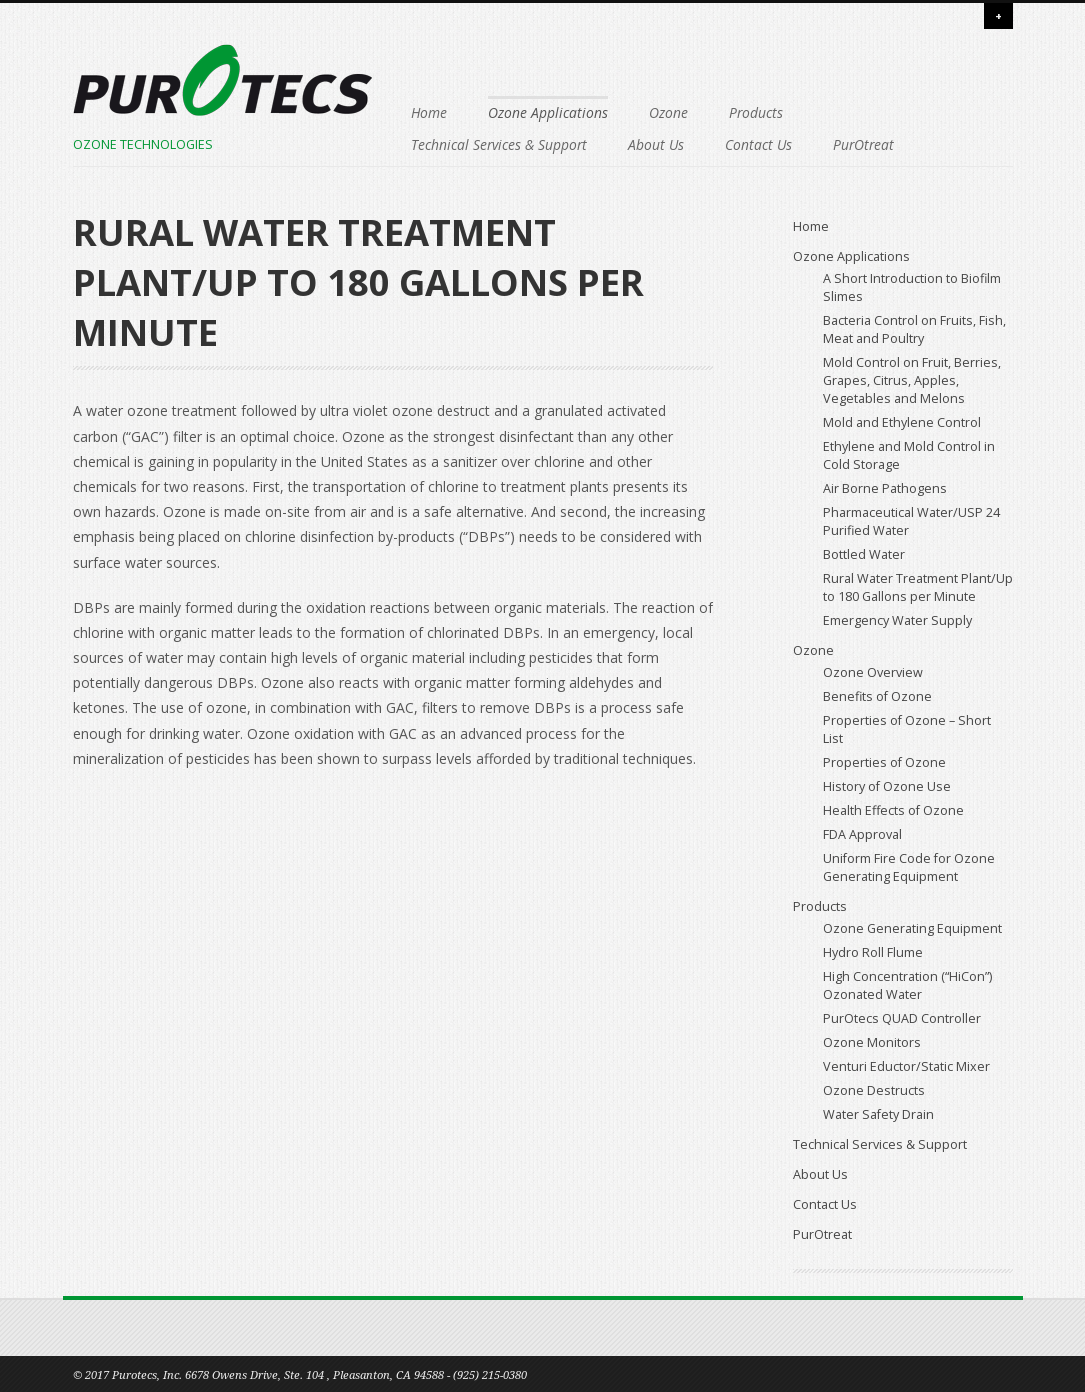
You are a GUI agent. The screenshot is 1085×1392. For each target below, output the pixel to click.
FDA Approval (862, 834)
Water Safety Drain (878, 1114)
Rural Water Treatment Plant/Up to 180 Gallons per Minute (918, 587)
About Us (656, 144)
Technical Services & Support (499, 144)
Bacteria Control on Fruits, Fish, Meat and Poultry (914, 329)
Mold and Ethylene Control (902, 422)
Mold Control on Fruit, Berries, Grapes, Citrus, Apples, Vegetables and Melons (912, 380)
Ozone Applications (548, 112)
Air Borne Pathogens (885, 488)
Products (756, 112)
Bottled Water (864, 554)
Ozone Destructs (874, 1090)
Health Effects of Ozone (893, 810)
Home (429, 112)
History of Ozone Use (887, 786)
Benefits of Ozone (877, 696)
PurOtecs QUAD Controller (902, 1018)
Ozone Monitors (872, 1042)
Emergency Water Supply (897, 620)
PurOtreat (863, 144)
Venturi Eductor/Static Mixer (906, 1066)
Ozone (668, 112)
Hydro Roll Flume (873, 952)
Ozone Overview (873, 672)
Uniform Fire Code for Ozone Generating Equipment (909, 867)
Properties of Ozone (884, 762)
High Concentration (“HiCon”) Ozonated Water (907, 985)
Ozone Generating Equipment (912, 928)
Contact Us (758, 144)
